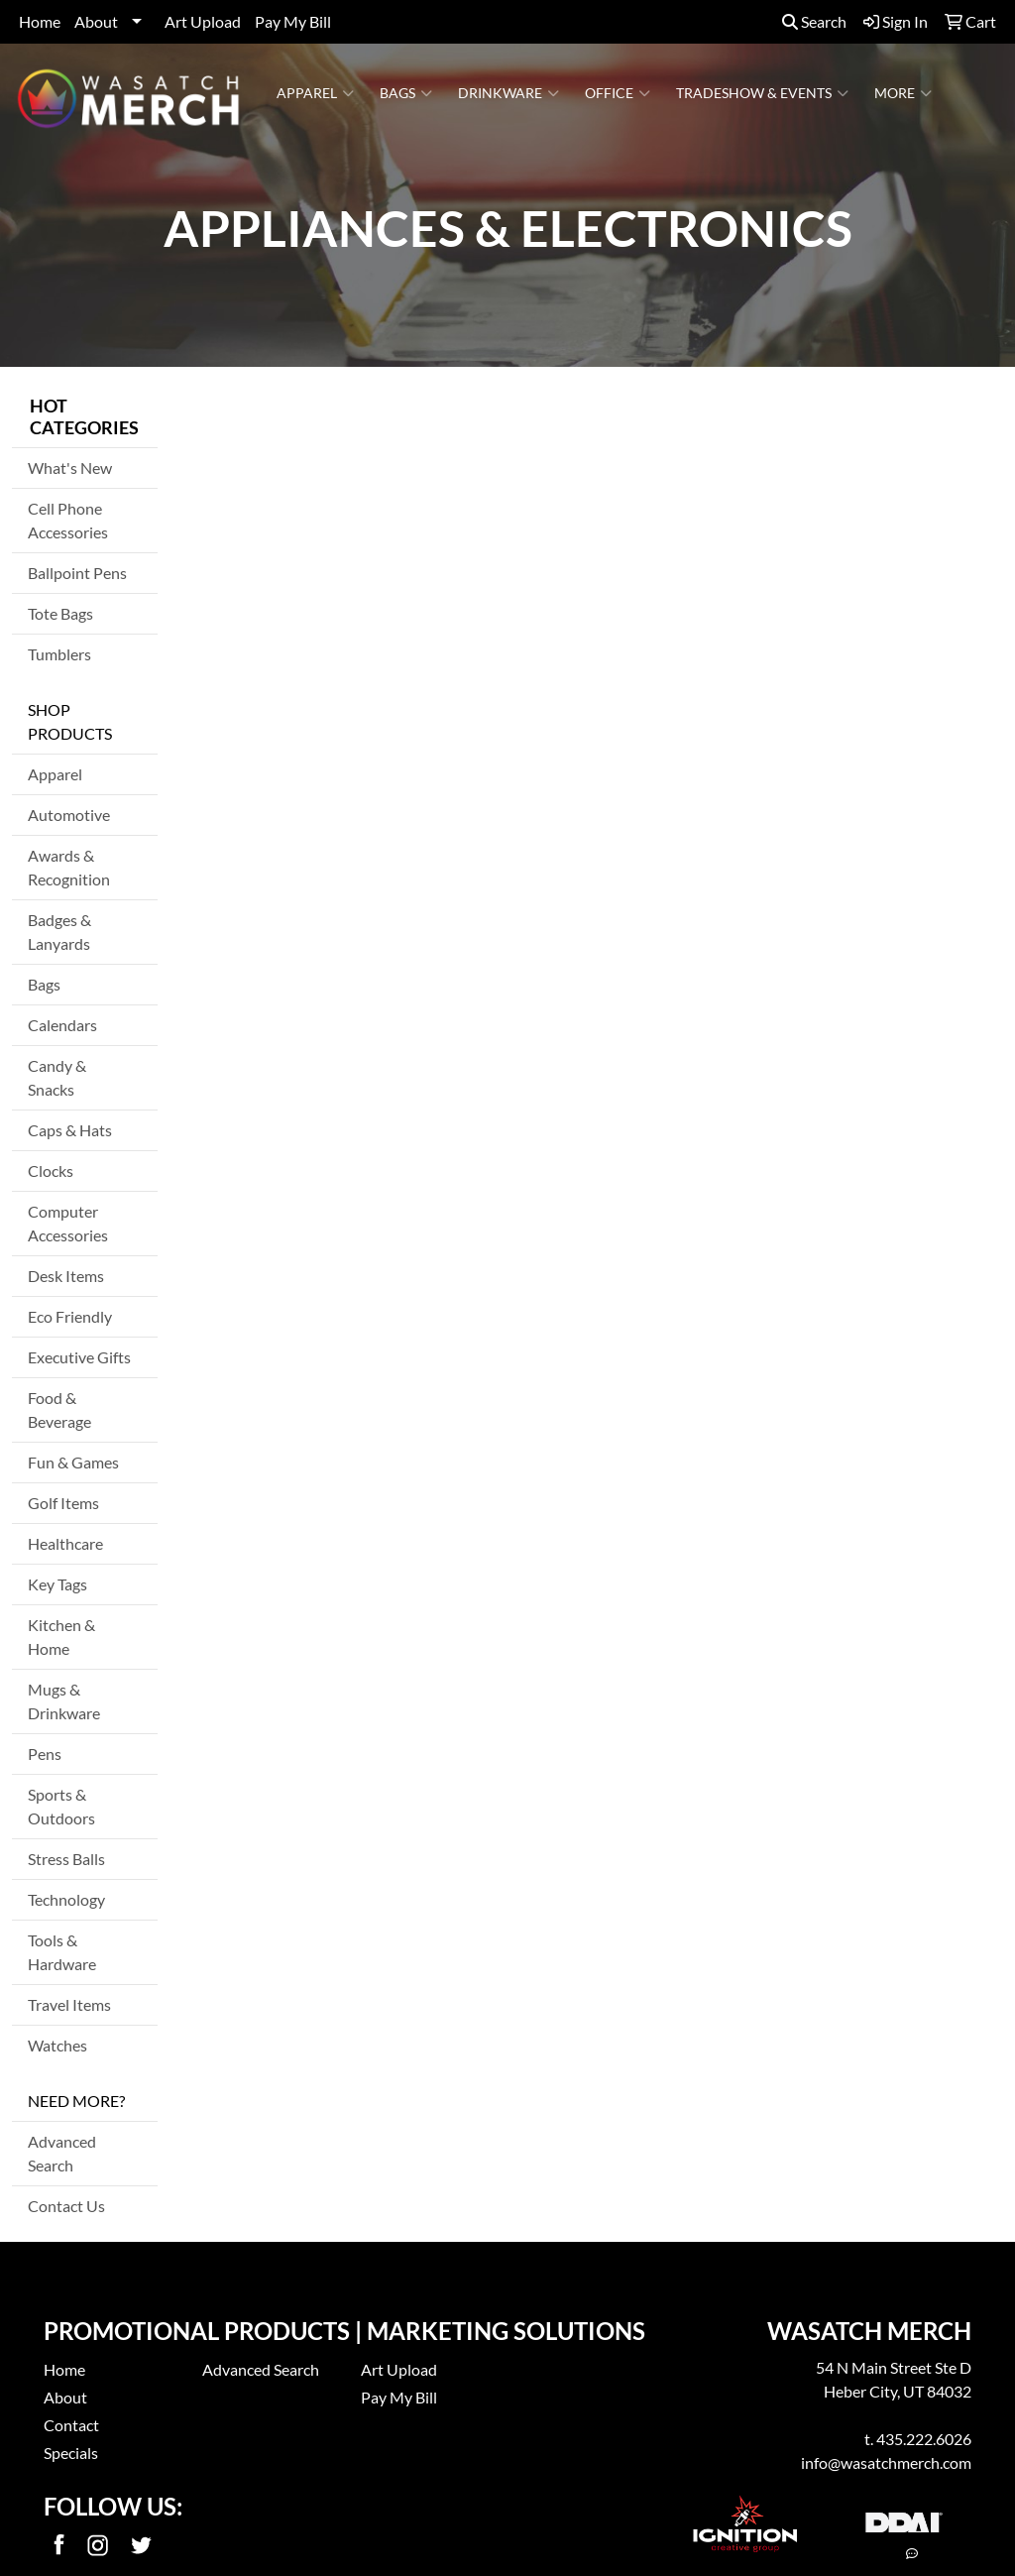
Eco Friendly (70, 1316)
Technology (66, 1899)
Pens (44, 1753)
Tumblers (59, 653)
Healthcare (65, 1543)
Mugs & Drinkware (64, 1701)
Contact (71, 2424)
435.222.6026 (923, 2438)
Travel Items (69, 2004)
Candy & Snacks (57, 1077)
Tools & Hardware (62, 1952)
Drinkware (508, 93)
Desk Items (66, 1275)
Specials (71, 2452)
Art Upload (203, 21)
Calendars (62, 1024)
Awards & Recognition (69, 867)
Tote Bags (60, 613)
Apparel (315, 93)
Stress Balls (66, 1858)
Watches (57, 2045)
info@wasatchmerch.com (886, 2462)
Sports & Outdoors (61, 1806)
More (903, 93)
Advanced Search (62, 2153)
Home (39, 21)
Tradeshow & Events (762, 93)
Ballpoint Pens (77, 572)
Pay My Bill (293, 21)
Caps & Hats (70, 1129)
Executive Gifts (79, 1356)
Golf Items (63, 1502)
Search (814, 21)
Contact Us (66, 2205)
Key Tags (57, 1584)
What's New (70, 467)
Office (617, 93)
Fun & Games (73, 1462)
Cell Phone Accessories (68, 520)
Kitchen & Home (61, 1636)
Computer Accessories (68, 1223)
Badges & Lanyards (59, 931)
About (96, 21)
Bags (406, 93)
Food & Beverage (59, 1409)
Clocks (50, 1170)
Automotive (69, 814)
